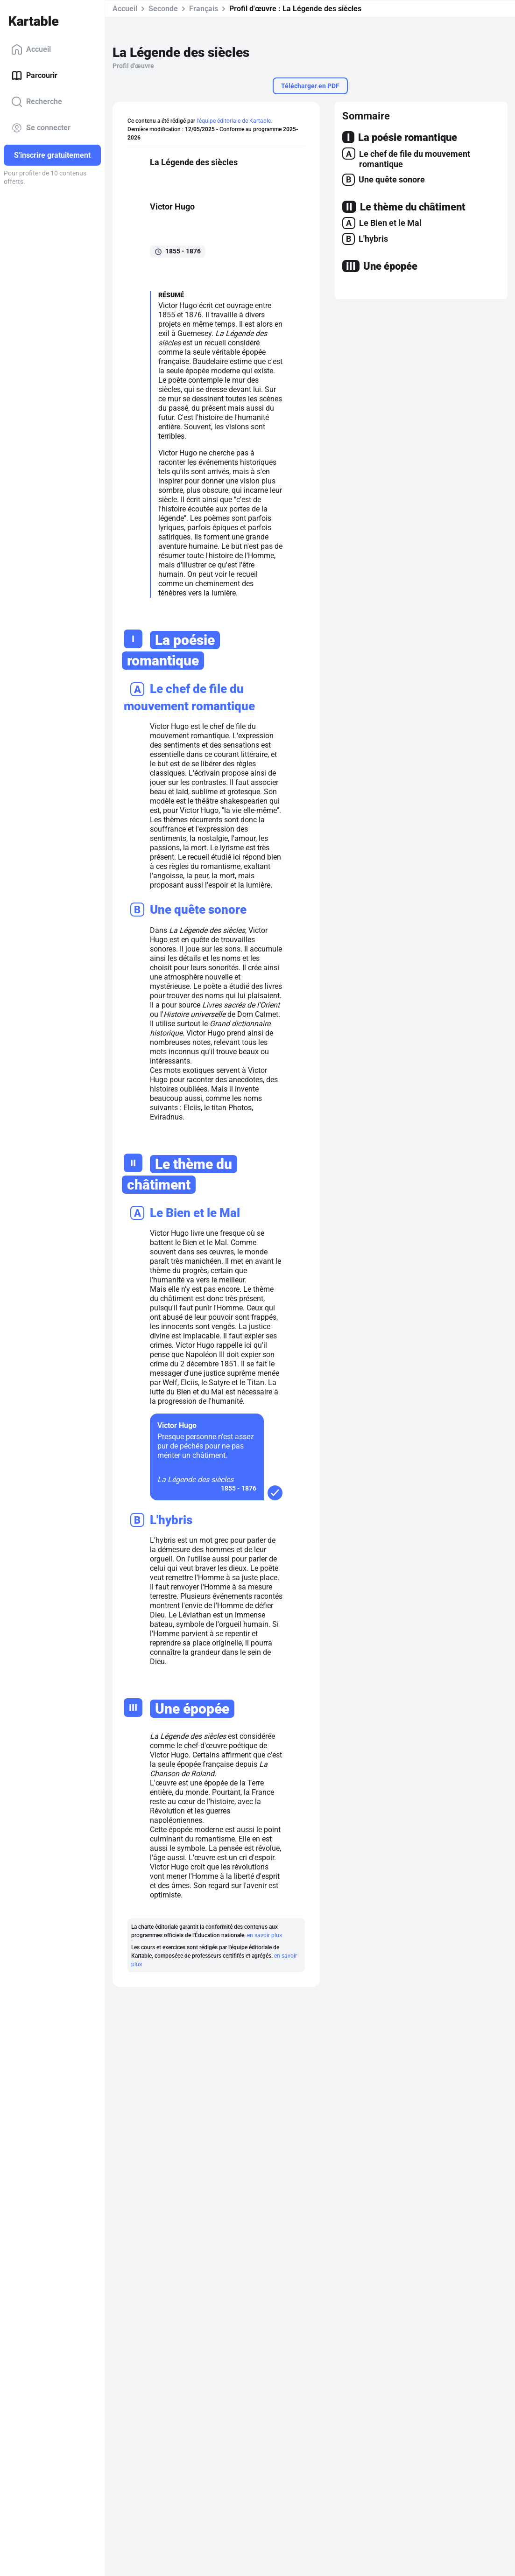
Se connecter (41, 127)
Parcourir (34, 75)
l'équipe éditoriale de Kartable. (234, 121)
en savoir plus (264, 1935)
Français (203, 8)
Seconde (163, 8)
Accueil (31, 49)
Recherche (36, 101)
